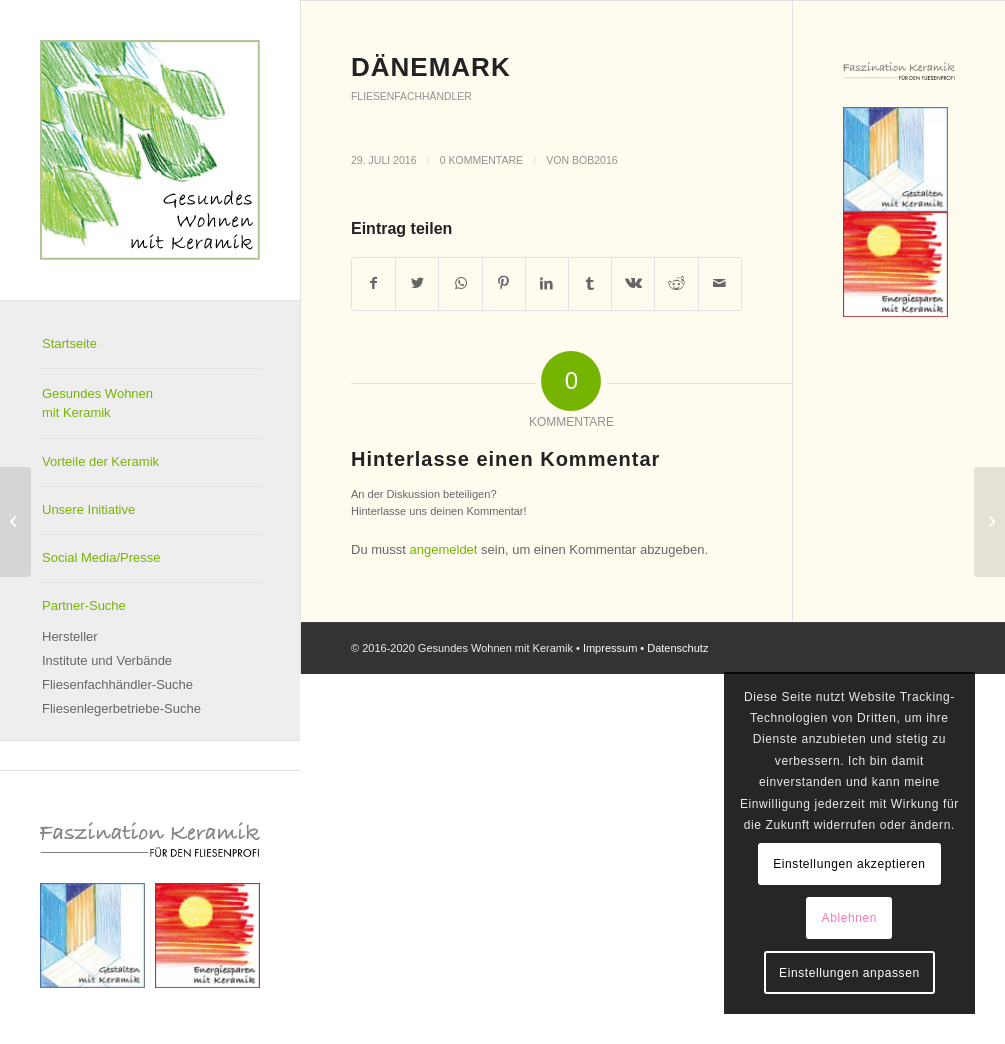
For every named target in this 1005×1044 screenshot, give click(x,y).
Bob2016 (595, 160)
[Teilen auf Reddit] (676, 283)
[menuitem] (150, 345)
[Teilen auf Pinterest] (504, 283)
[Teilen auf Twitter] (417, 283)
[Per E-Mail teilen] (720, 283)
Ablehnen (850, 918)
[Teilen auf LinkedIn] (547, 283)
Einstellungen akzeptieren (849, 864)
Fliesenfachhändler (411, 96)
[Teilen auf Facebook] (373, 283)
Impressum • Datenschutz (646, 648)
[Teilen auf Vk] (633, 283)
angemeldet (444, 549)
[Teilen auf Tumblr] (590, 283)
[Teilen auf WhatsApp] (460, 283)
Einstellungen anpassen (849, 973)
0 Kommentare (481, 160)
